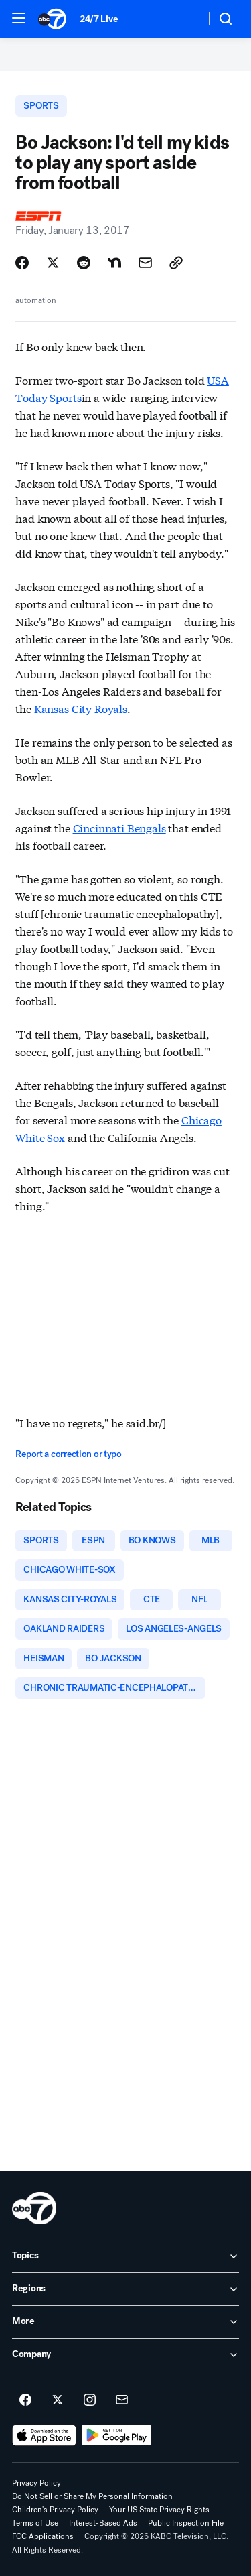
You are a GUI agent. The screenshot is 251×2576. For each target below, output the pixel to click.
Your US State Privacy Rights (159, 2510)
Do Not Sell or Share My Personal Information (92, 2496)
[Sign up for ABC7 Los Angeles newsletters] (121, 2400)
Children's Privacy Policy (55, 2510)
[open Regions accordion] (125, 2289)
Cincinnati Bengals (119, 827)
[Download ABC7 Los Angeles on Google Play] (117, 2435)
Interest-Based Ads (103, 2523)
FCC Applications (43, 2536)
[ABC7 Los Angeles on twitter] (57, 2400)
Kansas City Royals (80, 708)
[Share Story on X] (52, 262)
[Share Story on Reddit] (83, 262)
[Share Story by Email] (145, 262)
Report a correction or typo (68, 1453)
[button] (19, 18)
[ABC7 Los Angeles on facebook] (25, 2400)
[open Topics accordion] (125, 2256)
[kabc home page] (34, 2208)
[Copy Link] (176, 262)
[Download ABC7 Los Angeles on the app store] (44, 2435)
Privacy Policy (36, 2483)
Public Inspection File (186, 2523)
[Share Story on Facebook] (22, 262)
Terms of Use (35, 2523)
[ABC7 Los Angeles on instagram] (89, 2400)
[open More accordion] (125, 2322)
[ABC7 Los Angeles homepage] (52, 18)
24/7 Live (99, 19)
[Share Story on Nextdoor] (114, 262)
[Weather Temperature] (184, 18)
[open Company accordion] (125, 2354)
